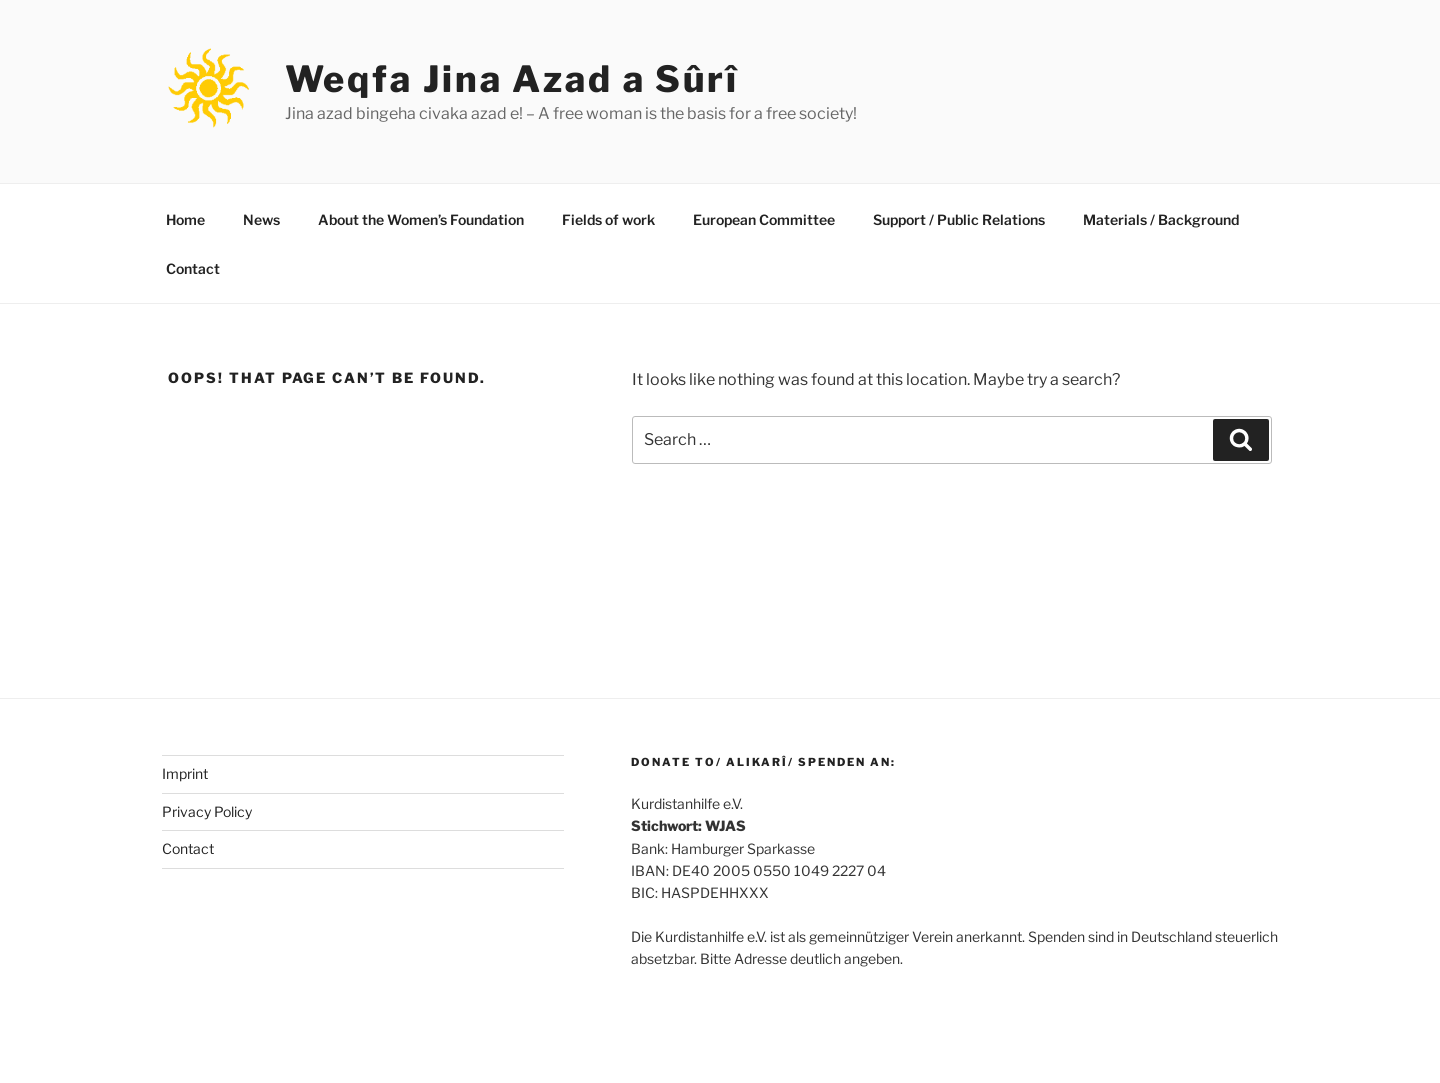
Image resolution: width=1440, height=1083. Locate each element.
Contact (193, 268)
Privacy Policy (207, 811)
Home (185, 219)
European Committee (764, 219)
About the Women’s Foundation (421, 219)
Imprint (185, 773)
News (261, 219)
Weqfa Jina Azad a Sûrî (512, 79)
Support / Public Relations (959, 219)
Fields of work (608, 219)
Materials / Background (1161, 219)
